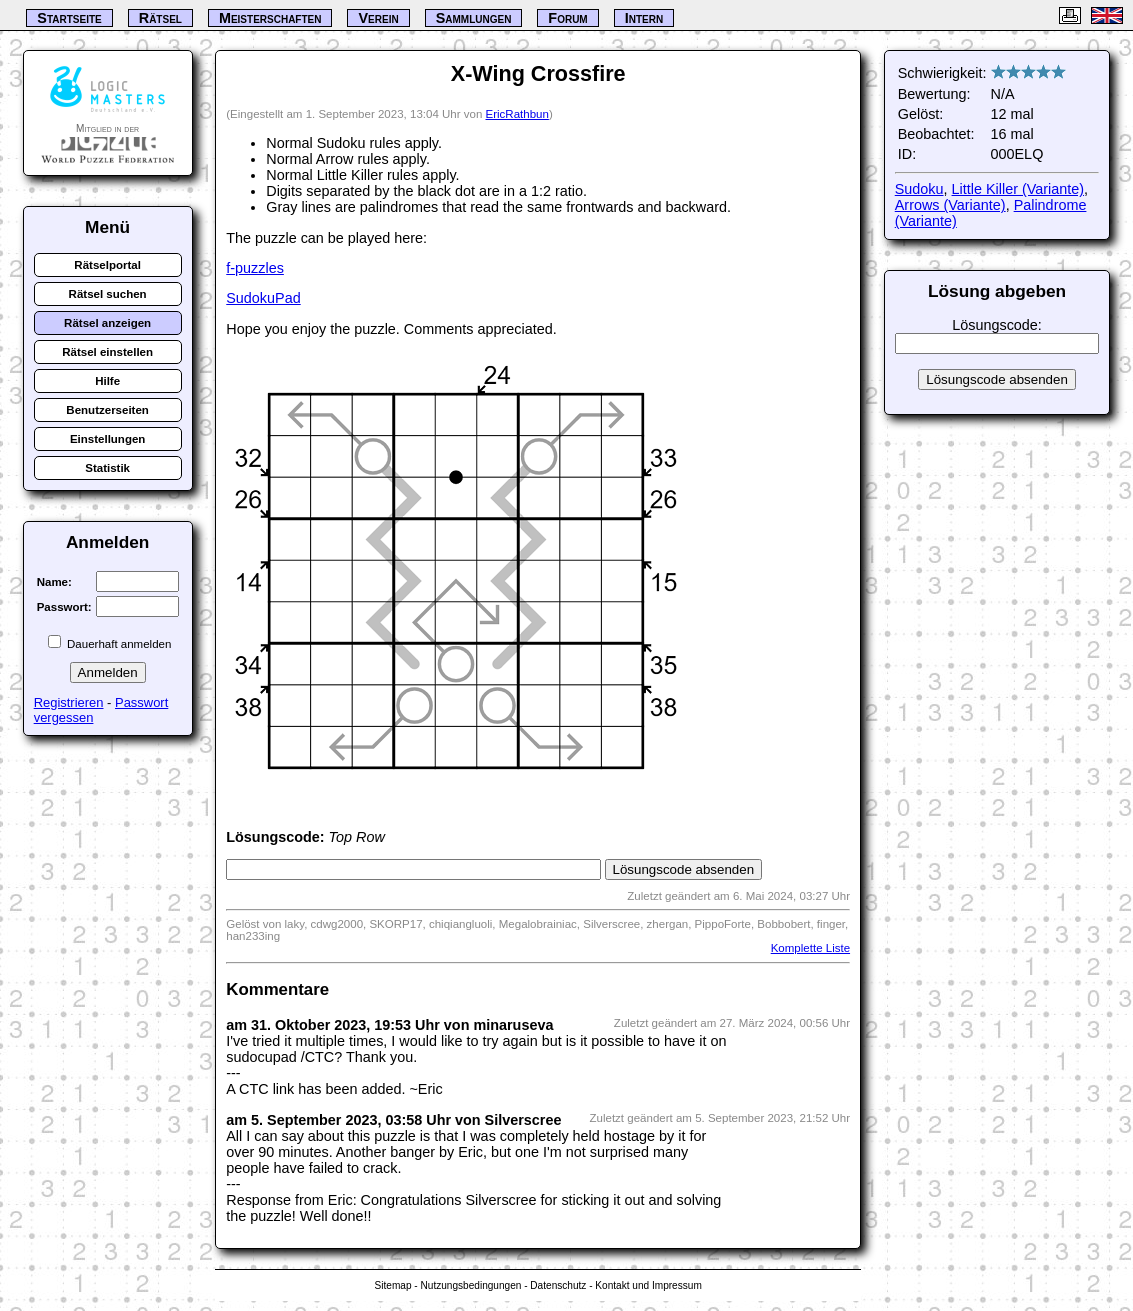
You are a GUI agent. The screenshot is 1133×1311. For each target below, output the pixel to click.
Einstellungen (108, 439)
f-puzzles (255, 268)
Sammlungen (474, 18)
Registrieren (69, 702)
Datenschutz (558, 1285)
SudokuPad (263, 298)
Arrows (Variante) (950, 205)
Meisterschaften (270, 18)
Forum (567, 18)
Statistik (107, 468)
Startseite (69, 18)
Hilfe (107, 381)
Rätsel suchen (108, 294)
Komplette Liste (810, 948)
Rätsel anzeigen (107, 323)
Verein (378, 18)
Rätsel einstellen (107, 352)
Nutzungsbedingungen (471, 1285)
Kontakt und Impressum (648, 1285)
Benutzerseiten (107, 410)
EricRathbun (517, 114)
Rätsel (160, 18)
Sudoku (919, 189)
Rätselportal (107, 265)
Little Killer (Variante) (1018, 189)
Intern (644, 18)
